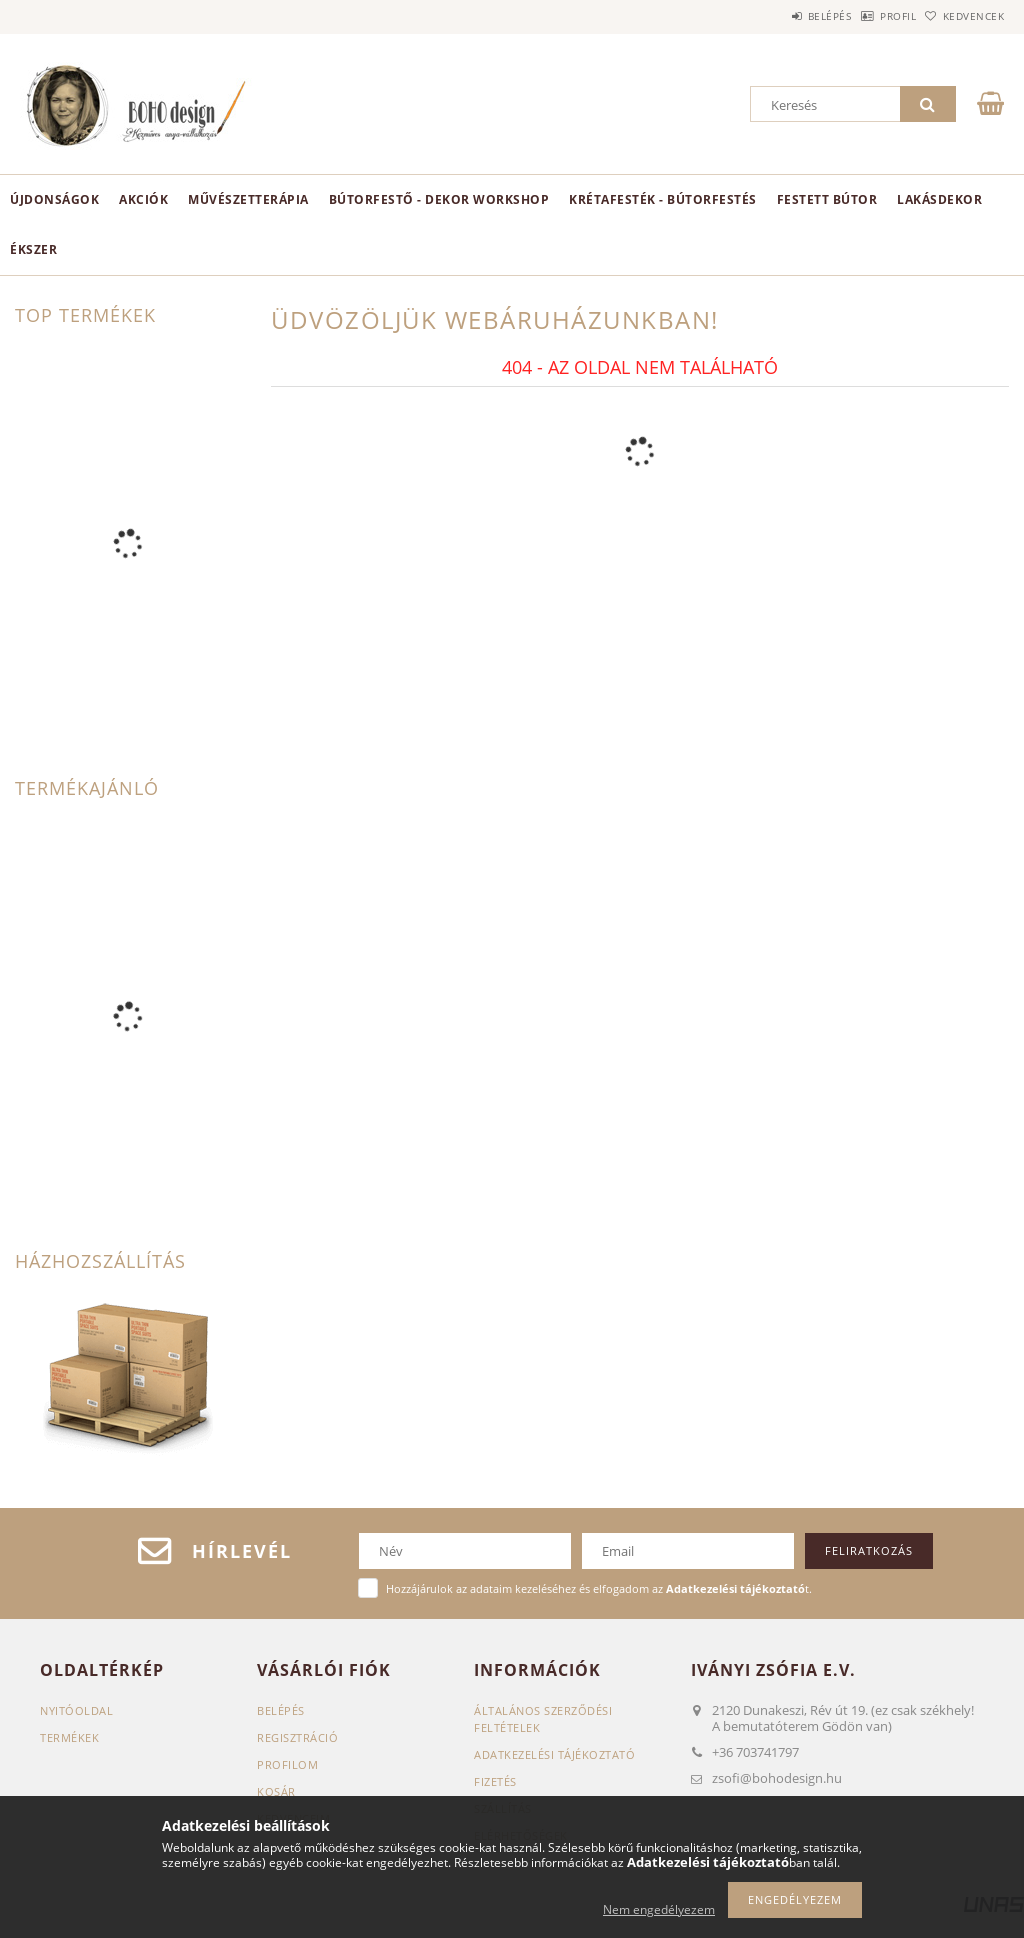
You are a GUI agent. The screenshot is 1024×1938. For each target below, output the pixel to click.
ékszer (33, 249)
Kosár (276, 1791)
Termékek (69, 1737)
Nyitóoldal (76, 1710)
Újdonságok (54, 199)
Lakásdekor (939, 199)
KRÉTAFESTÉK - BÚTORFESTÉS (663, 199)
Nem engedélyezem (659, 1909)
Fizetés (495, 1781)
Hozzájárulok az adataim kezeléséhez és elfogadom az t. (599, 1588)
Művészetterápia (248, 199)
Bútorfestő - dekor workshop (439, 199)
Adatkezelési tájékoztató (554, 1754)
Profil (867, 16)
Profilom (287, 1764)
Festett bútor (827, 199)
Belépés (778, 16)
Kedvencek (963, 16)
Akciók (143, 199)
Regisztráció (297, 1737)
